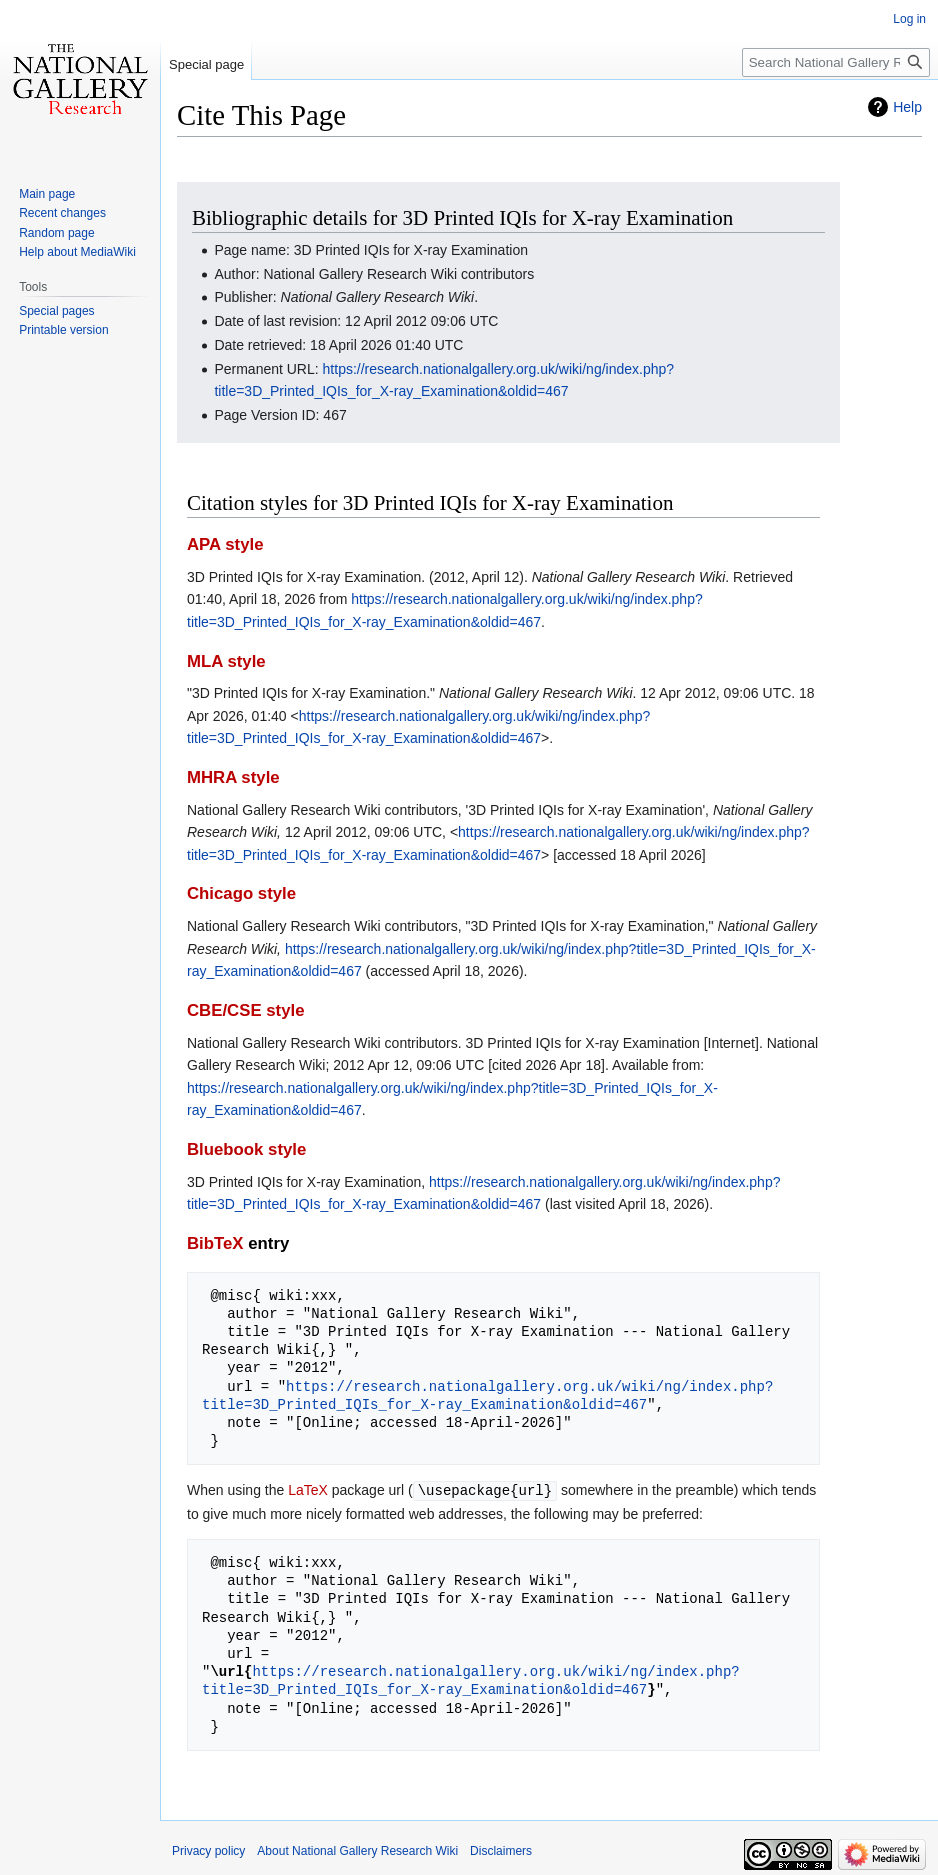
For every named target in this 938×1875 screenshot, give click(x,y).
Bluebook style (246, 1149)
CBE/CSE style (246, 1010)
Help (907, 107)
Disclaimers (501, 1850)
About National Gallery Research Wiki (357, 1850)
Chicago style (241, 893)
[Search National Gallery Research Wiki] (836, 62)
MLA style (226, 661)
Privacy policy (208, 1850)
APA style (225, 544)
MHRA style (233, 777)
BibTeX (215, 1243)
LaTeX (308, 1490)
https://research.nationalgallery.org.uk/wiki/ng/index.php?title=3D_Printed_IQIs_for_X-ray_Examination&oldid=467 (487, 1395)
